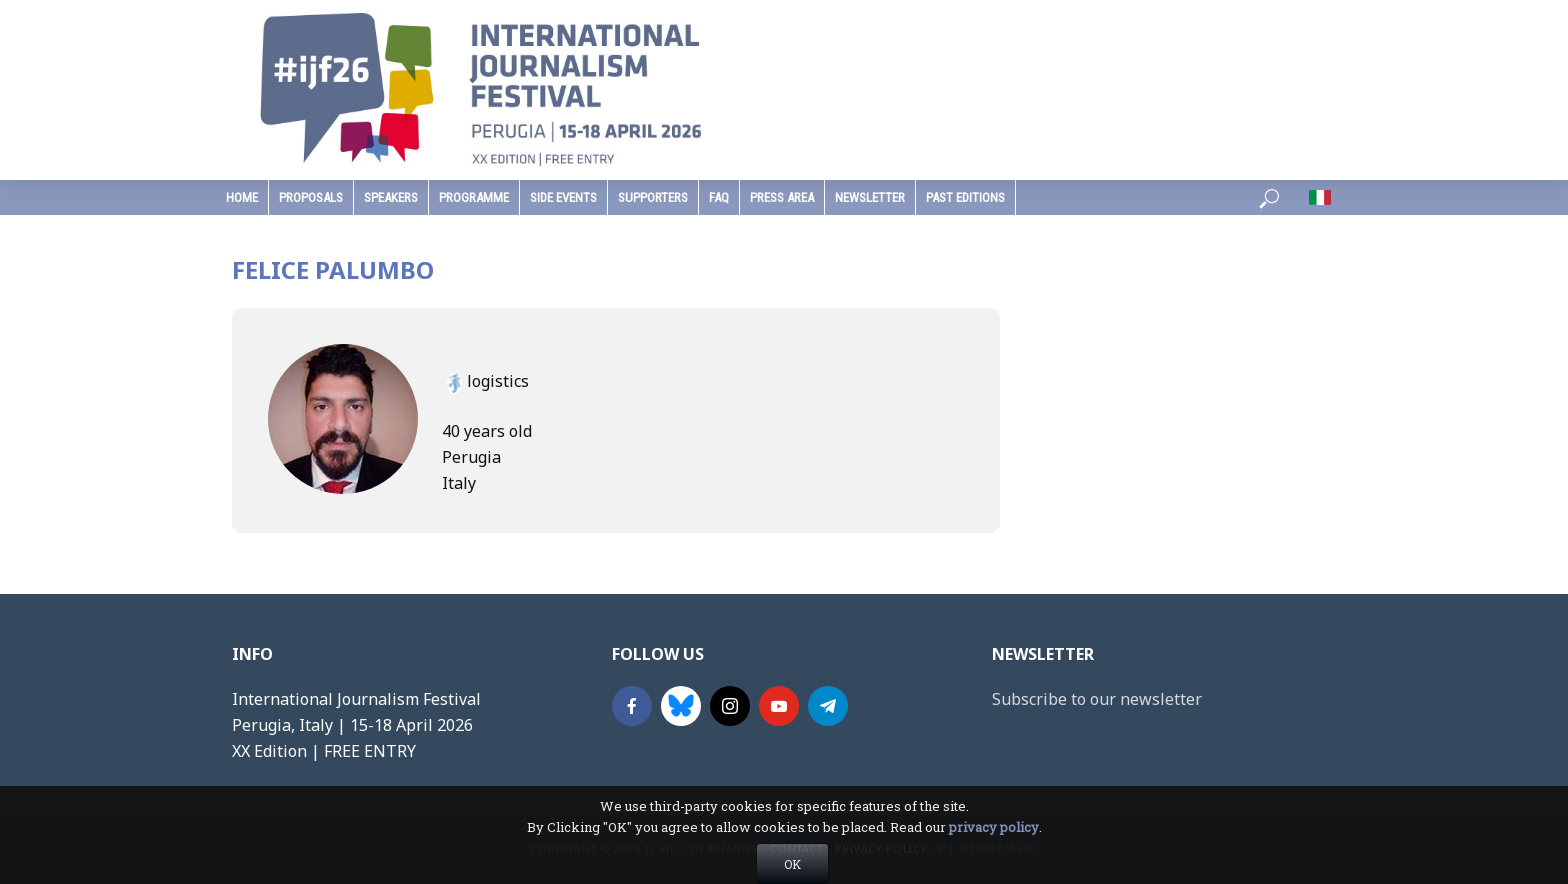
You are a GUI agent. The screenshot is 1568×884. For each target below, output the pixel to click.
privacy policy (994, 859)
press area (782, 197)
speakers (391, 197)
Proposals (311, 197)
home (242, 197)
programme (474, 197)
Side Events (563, 197)
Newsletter (870, 197)
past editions (965, 197)
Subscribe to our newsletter (1097, 699)
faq (719, 197)
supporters (653, 197)
